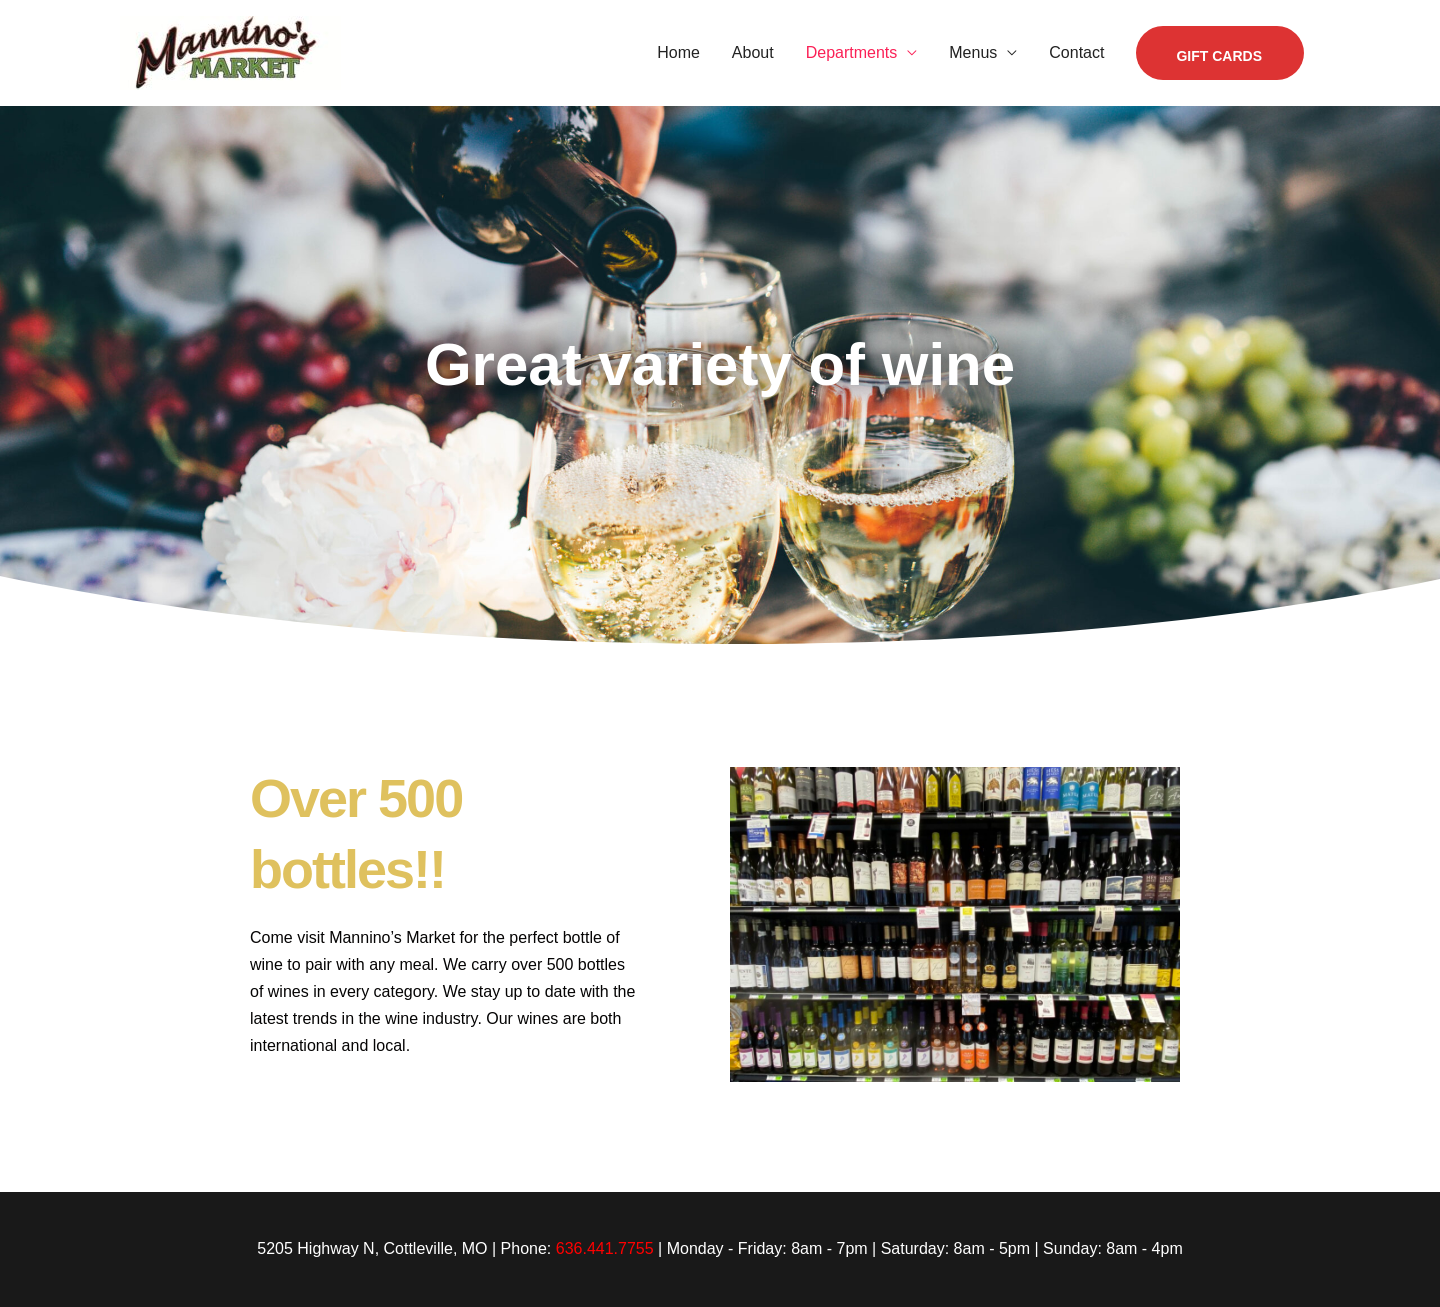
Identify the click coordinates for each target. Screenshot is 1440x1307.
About (753, 52)
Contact (1076, 52)
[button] (1220, 53)
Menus (973, 52)
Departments (852, 52)
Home (678, 52)
